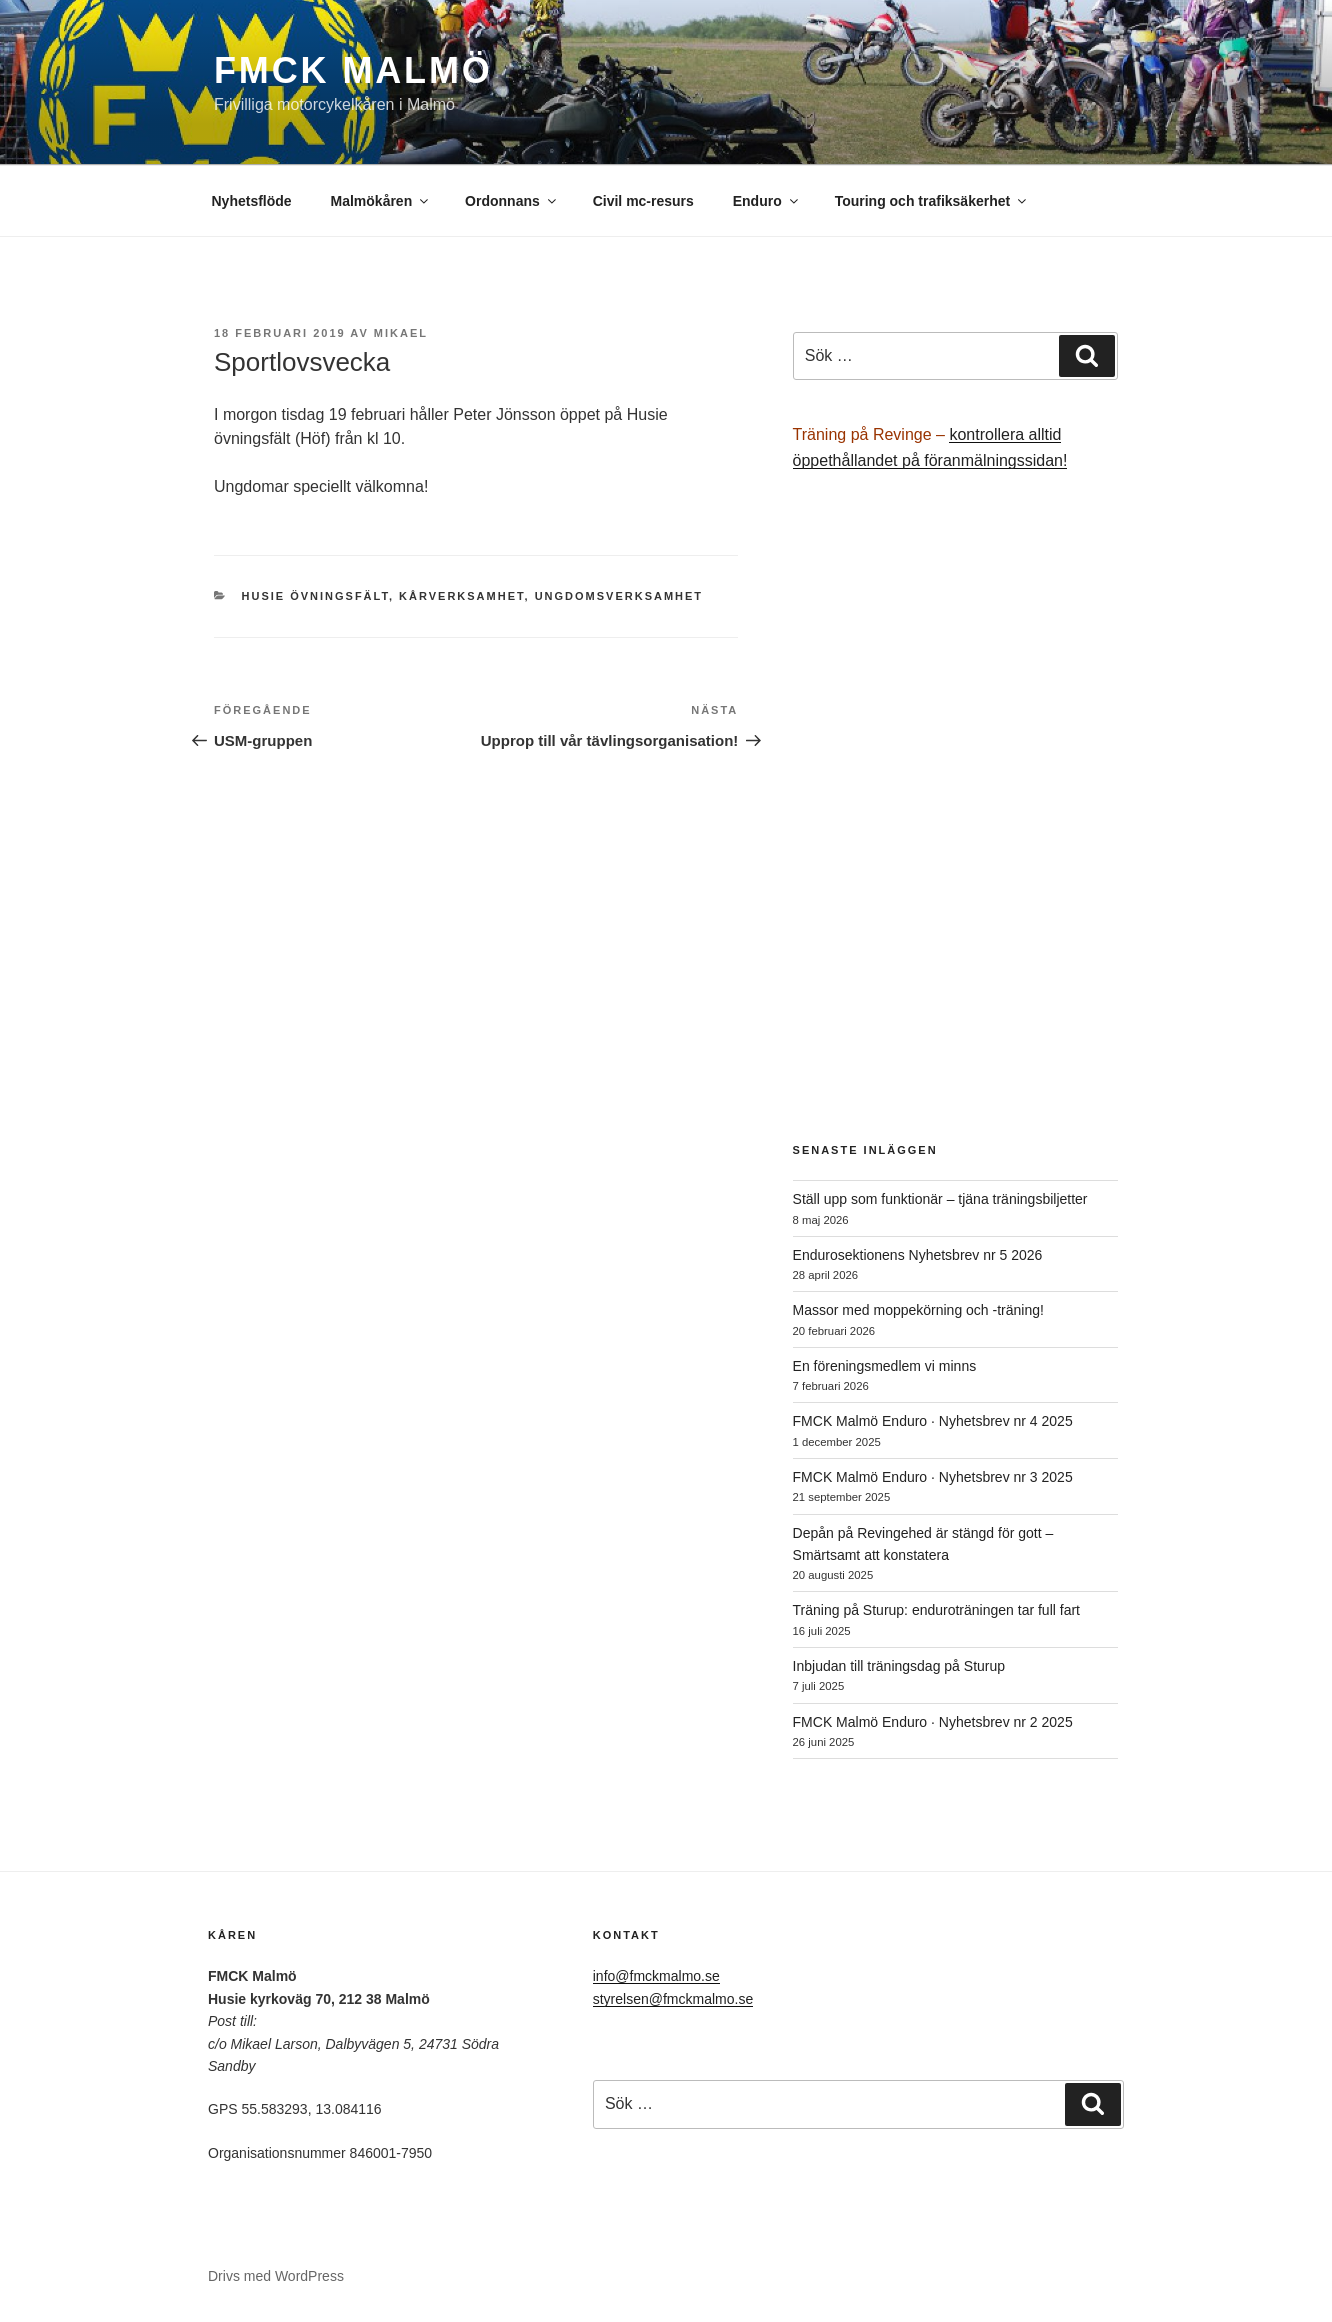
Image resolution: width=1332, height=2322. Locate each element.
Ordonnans (512, 201)
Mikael (401, 333)
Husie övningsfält (315, 596)
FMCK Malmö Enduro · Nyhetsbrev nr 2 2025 (933, 1722)
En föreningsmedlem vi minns (885, 1366)
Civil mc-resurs (643, 201)
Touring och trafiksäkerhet (932, 201)
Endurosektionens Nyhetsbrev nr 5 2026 (918, 1255)
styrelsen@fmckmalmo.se (673, 1999)
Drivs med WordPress (276, 2276)
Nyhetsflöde (252, 201)
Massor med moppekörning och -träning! (918, 1310)
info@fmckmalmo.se (656, 1976)
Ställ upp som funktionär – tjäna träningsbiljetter (940, 1199)
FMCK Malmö (353, 70)
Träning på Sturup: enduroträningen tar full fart (936, 1610)
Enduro (767, 201)
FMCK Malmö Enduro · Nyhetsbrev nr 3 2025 (933, 1477)
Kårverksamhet (461, 596)
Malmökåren (381, 201)
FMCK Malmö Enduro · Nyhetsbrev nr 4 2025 (933, 1421)
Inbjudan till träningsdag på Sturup (899, 1666)
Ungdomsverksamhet (619, 596)
